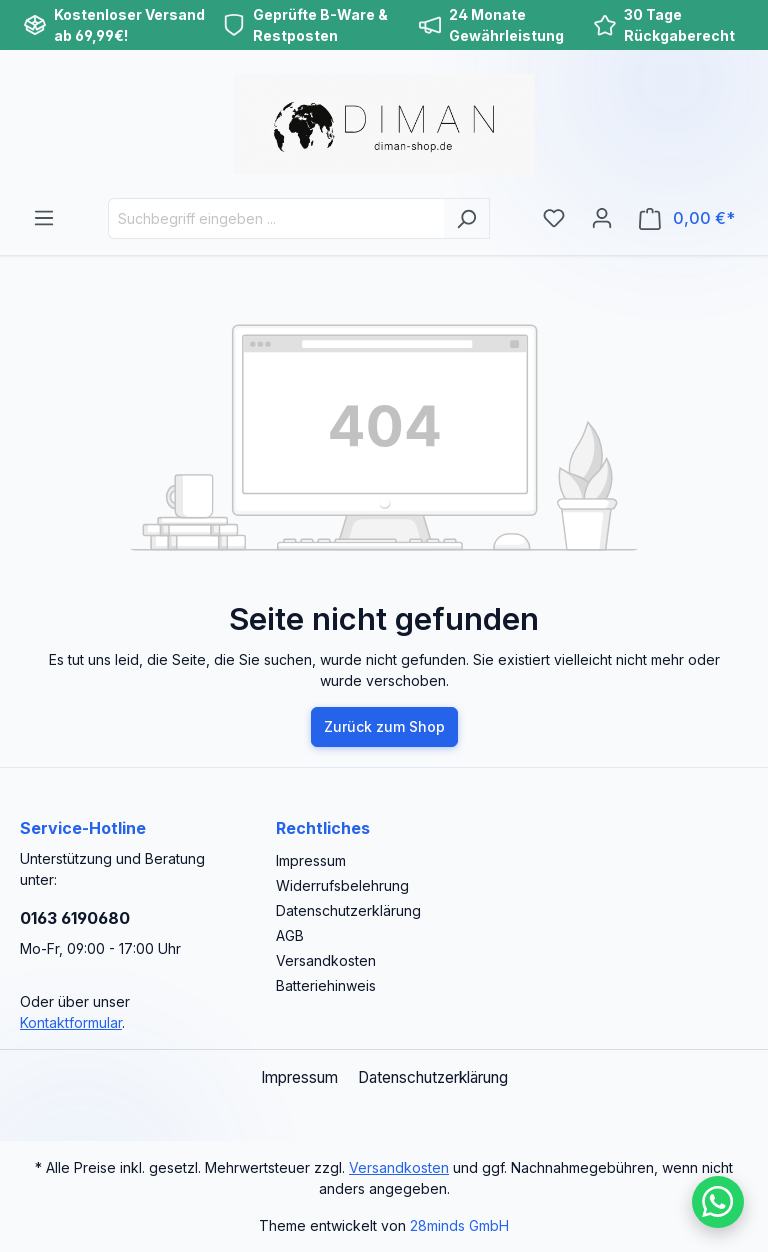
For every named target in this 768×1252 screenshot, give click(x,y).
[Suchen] (466, 218)
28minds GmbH (459, 1225)
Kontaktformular (71, 1022)
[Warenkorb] (687, 218)
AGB (290, 935)
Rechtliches (323, 828)
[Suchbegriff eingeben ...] (276, 218)
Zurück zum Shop (384, 726)
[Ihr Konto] (602, 218)
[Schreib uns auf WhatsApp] (718, 1202)
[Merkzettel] (554, 218)
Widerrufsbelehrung (342, 885)
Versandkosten (326, 960)
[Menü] (44, 218)
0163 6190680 (75, 918)
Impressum (311, 860)
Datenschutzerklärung (348, 910)
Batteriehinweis (326, 985)
